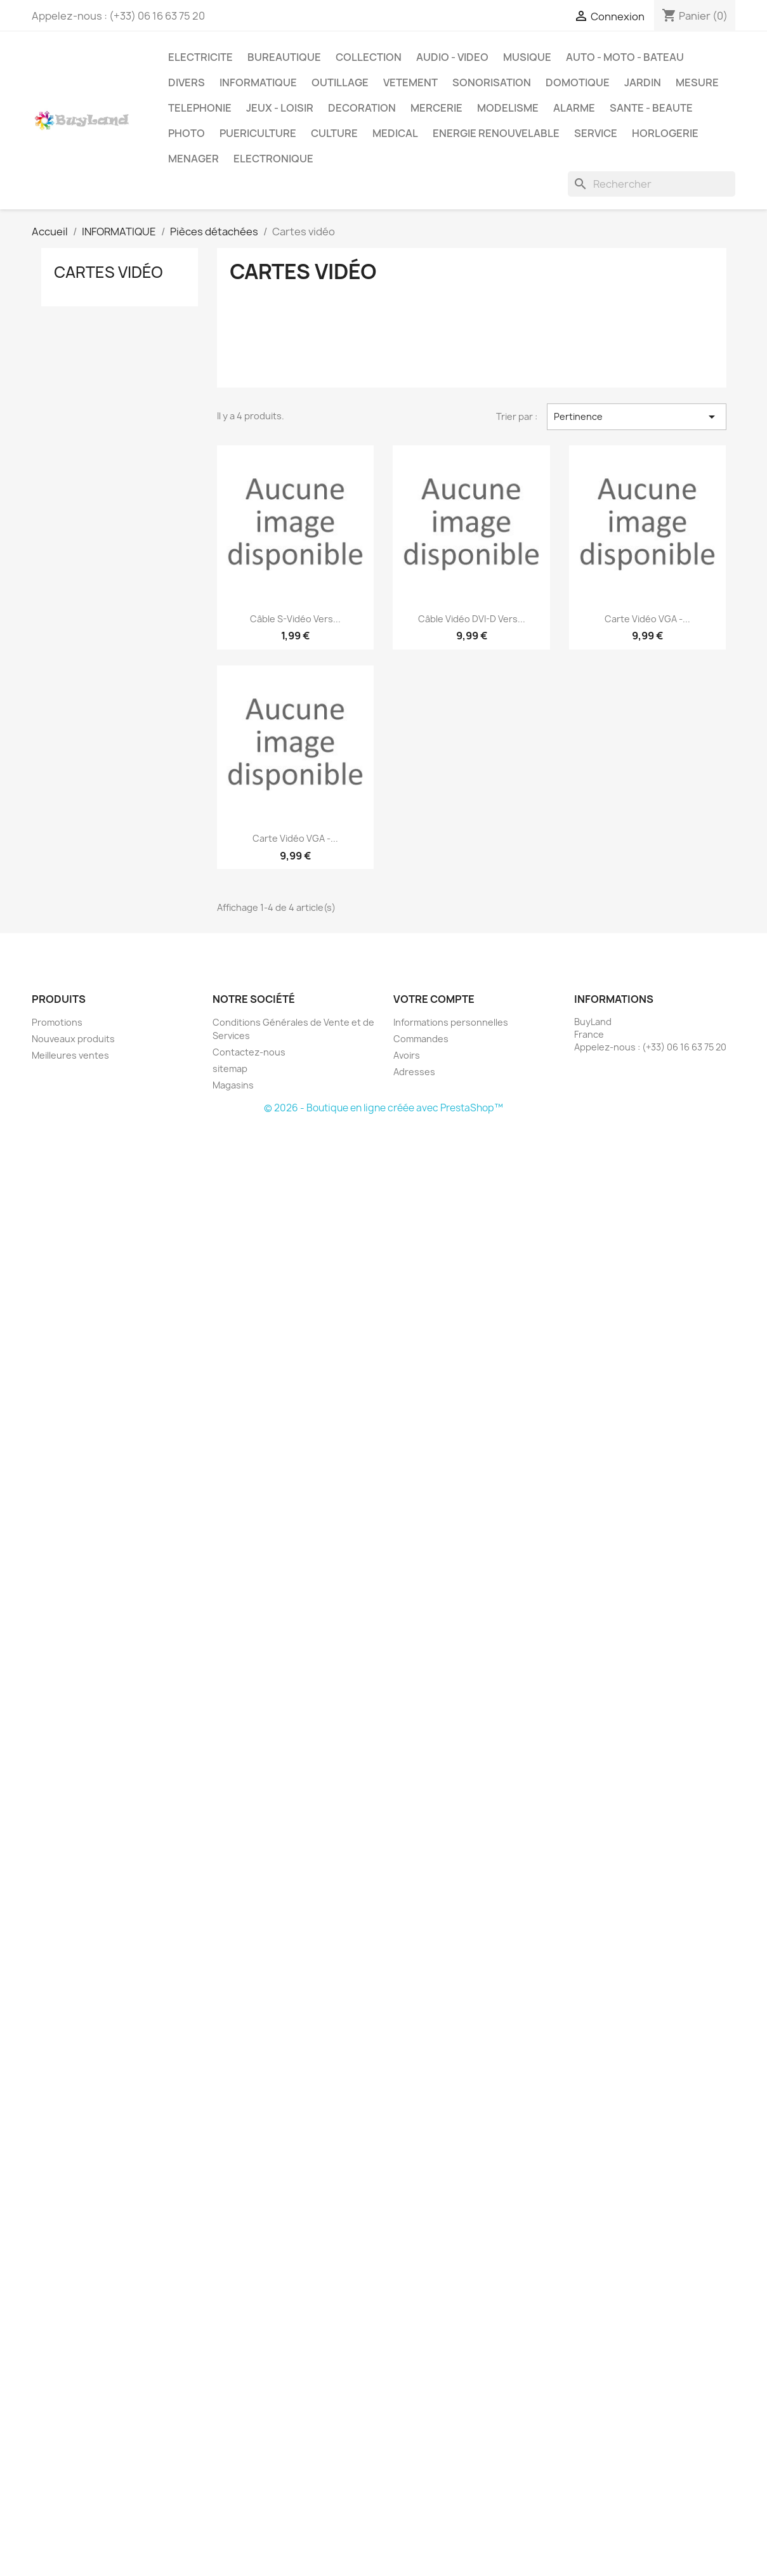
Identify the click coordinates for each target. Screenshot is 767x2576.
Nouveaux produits (73, 1039)
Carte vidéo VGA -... (647, 619)
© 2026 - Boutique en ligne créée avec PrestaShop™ (383, 1108)
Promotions (57, 1022)
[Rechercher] (651, 184)
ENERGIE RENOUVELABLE (496, 133)
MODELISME (508, 108)
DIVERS (186, 82)
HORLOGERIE (665, 133)
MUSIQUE (527, 57)
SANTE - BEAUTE (651, 108)
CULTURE (334, 133)
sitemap (230, 1068)
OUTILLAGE (340, 82)
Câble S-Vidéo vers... (295, 619)
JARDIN (642, 82)
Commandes (421, 1039)
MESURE (697, 82)
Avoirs (406, 1055)
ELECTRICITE (200, 57)
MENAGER (193, 159)
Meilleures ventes (70, 1055)
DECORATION (362, 108)
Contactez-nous (249, 1052)
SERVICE (595, 133)
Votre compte (434, 999)
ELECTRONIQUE (273, 159)
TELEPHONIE (200, 108)
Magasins (233, 1085)
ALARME (574, 108)
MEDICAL (395, 133)
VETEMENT (410, 82)
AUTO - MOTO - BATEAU (625, 57)
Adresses (414, 1072)
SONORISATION (491, 82)
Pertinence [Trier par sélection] (636, 416)
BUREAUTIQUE (284, 57)
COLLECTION (369, 57)
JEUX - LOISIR (279, 108)
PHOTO (186, 133)
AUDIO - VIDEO (452, 57)
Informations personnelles (450, 1022)
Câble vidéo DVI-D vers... (471, 619)
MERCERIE (436, 108)
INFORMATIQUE (258, 82)
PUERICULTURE (258, 133)
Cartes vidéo (108, 272)
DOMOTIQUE (578, 82)
